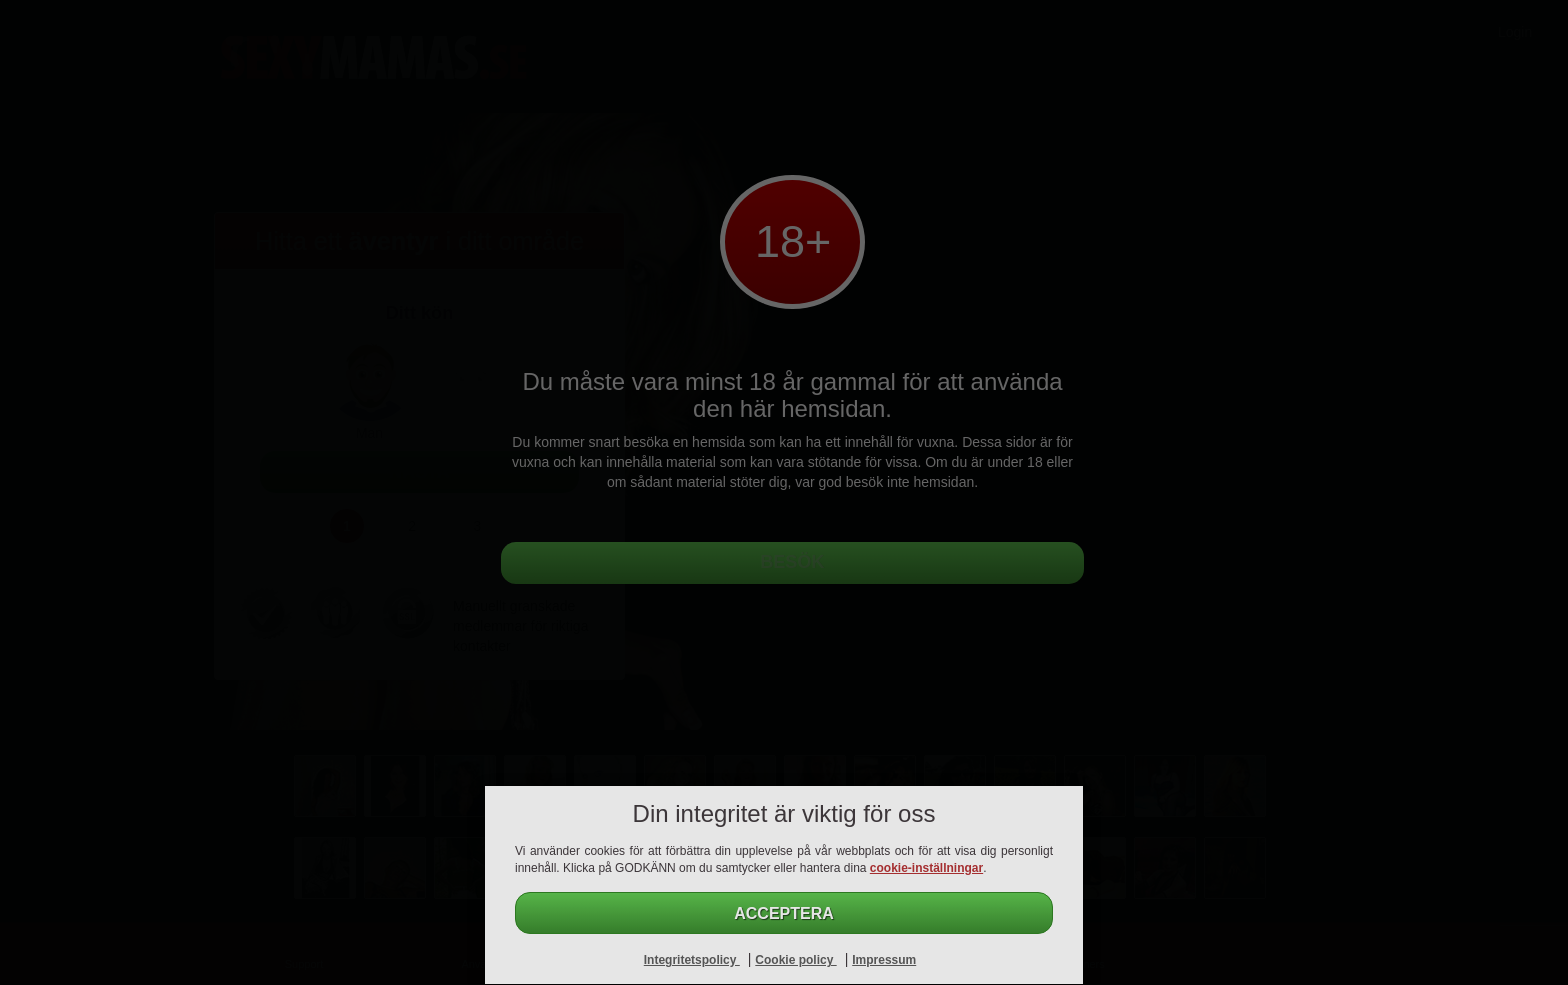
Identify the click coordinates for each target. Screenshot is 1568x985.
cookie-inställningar (926, 868)
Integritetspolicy (692, 960)
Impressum (884, 960)
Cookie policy (795, 960)
